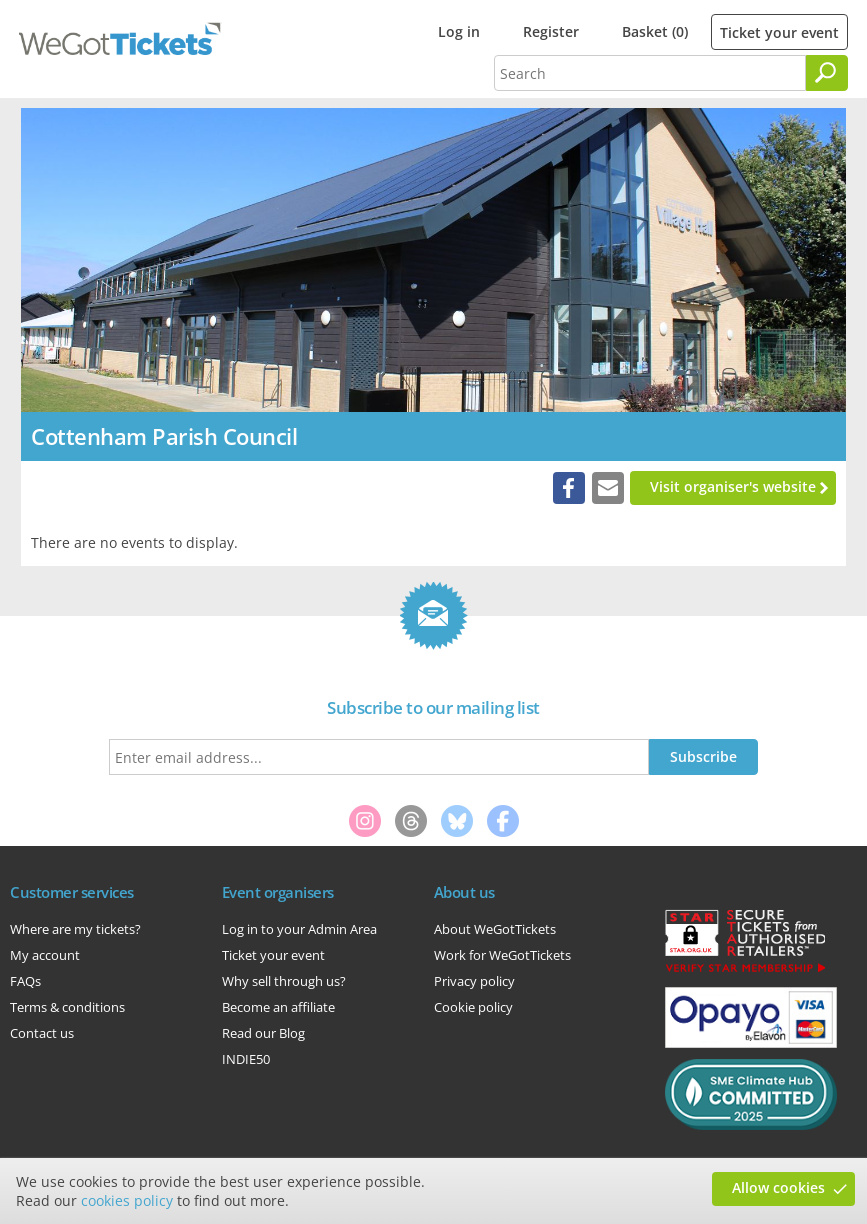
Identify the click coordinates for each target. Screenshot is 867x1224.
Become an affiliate (278, 1007)
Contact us (42, 1033)
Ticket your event (779, 32)
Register (551, 31)
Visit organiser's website (733, 486)
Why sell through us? (284, 981)
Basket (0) (655, 31)
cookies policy (127, 1200)
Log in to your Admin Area (299, 929)
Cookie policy (473, 1007)
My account (45, 955)
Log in (459, 31)
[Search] (827, 73)
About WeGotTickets (495, 929)
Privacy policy (474, 981)
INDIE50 (246, 1059)
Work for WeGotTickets (502, 955)
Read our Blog (263, 1033)
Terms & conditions (67, 1007)
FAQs (25, 981)
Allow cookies (778, 1187)
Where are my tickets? (75, 929)
